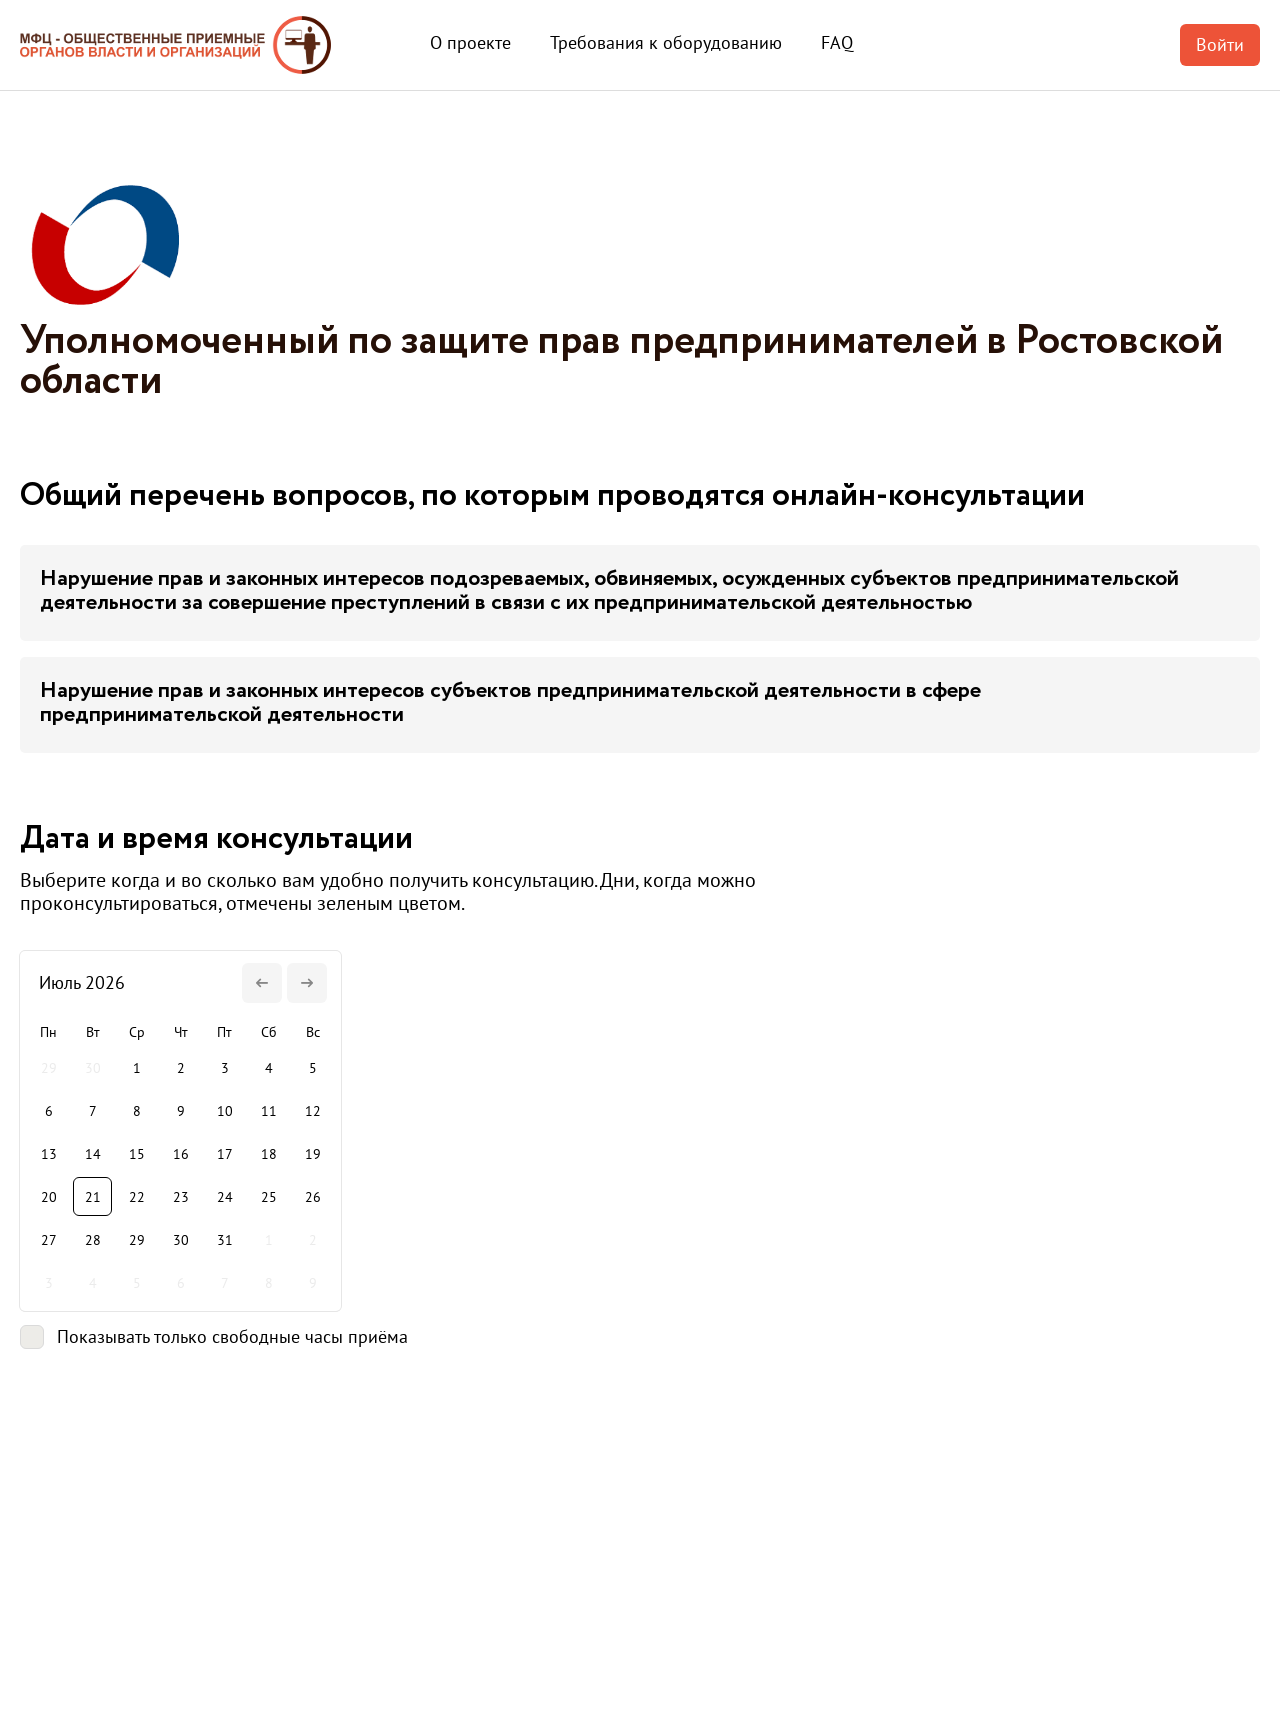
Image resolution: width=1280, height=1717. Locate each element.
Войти (1220, 44)
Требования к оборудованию (666, 42)
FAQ (837, 42)
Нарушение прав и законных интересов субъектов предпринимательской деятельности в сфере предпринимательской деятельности (510, 703)
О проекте (470, 42)
